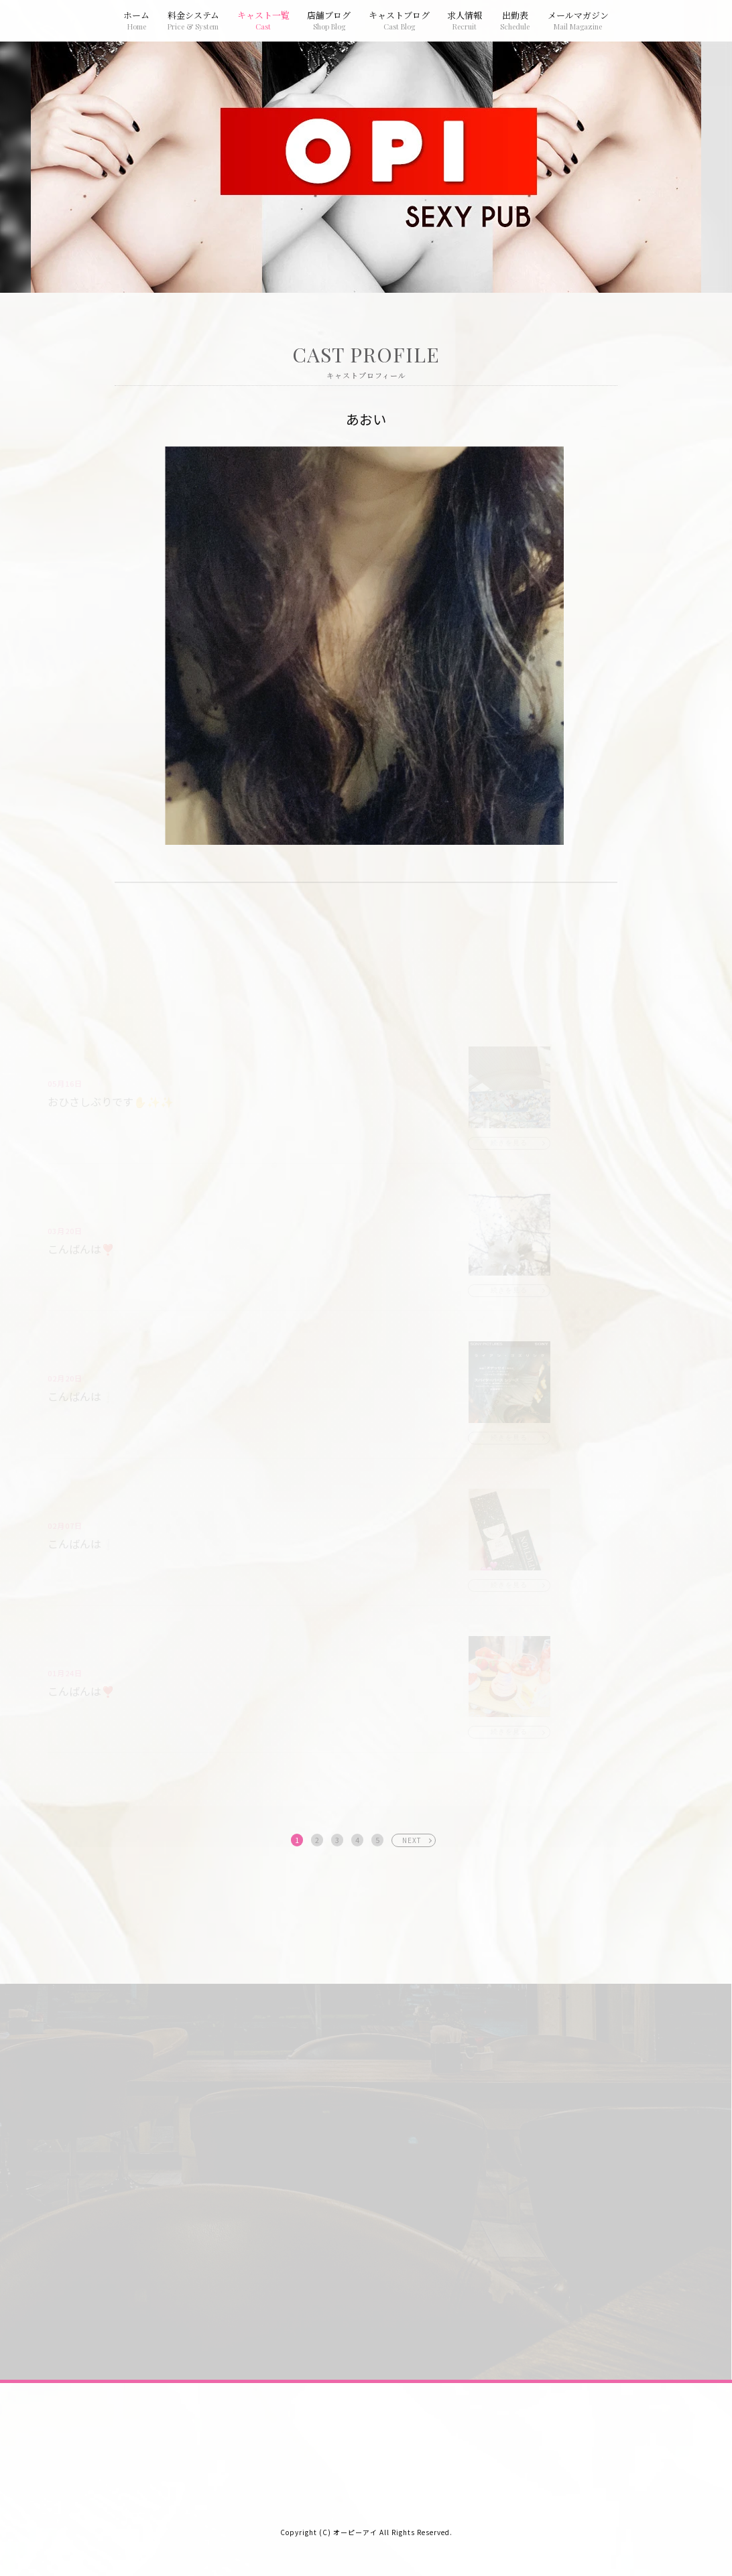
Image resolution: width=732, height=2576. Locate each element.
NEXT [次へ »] (412, 1840)
